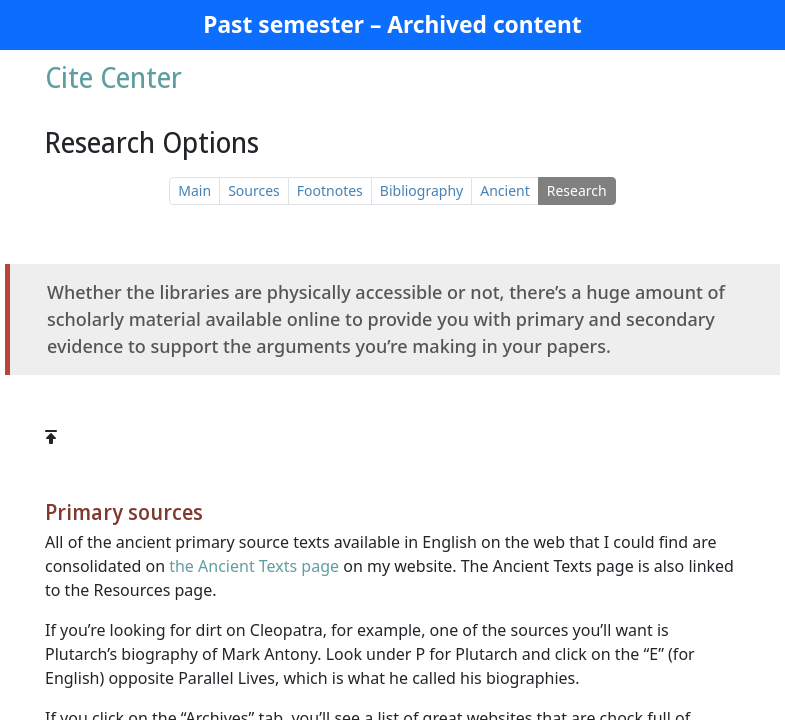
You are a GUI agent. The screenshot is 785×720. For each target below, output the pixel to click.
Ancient (505, 190)
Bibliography (421, 190)
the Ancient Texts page (254, 566)
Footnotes (330, 190)
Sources (254, 190)
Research (577, 190)
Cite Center (113, 77)
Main (194, 190)
